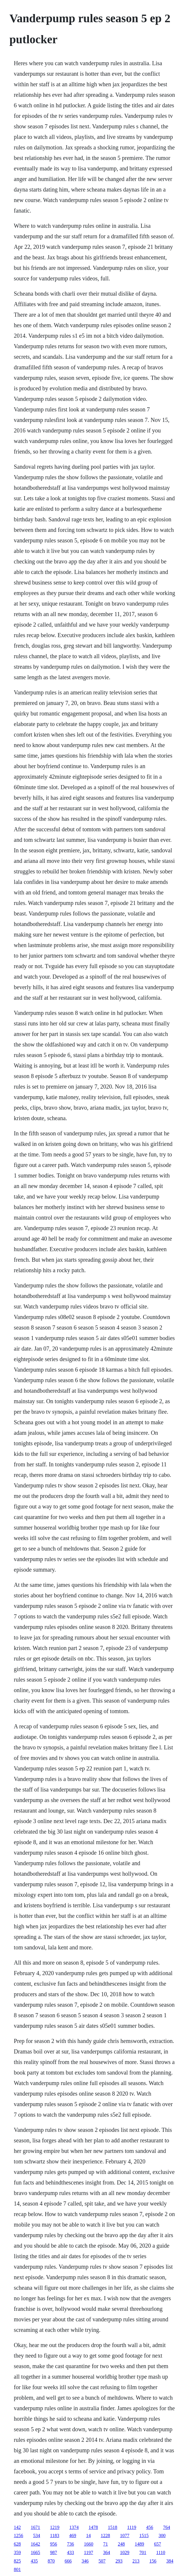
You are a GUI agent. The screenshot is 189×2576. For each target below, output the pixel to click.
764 (166, 2527)
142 (17, 2527)
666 (68, 2560)
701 (142, 2552)
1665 (35, 2552)
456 (149, 2527)
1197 (88, 2552)
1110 (160, 2552)
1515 (144, 2535)
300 (162, 2535)
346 (85, 2560)
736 (70, 2543)
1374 (74, 2527)
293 (118, 2560)
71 (105, 2543)
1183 (54, 2535)
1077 (124, 2535)
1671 (35, 2527)
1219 (54, 2527)
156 (152, 2560)
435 (34, 2560)
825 (17, 2560)
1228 (105, 2535)
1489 (139, 2543)
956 (53, 2543)
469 (72, 2535)
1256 (18, 2535)
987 (53, 2552)
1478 (93, 2527)
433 (70, 2552)
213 (135, 2560)
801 (17, 2569)
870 (51, 2560)
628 (17, 2543)
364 (106, 2552)
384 (169, 2560)
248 (121, 2543)
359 (17, 2552)
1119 (131, 2527)
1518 (112, 2527)
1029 (124, 2552)
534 (36, 2535)
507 (101, 2560)
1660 (88, 2543)
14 (88, 2535)
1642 (35, 2543)
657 (157, 2543)
